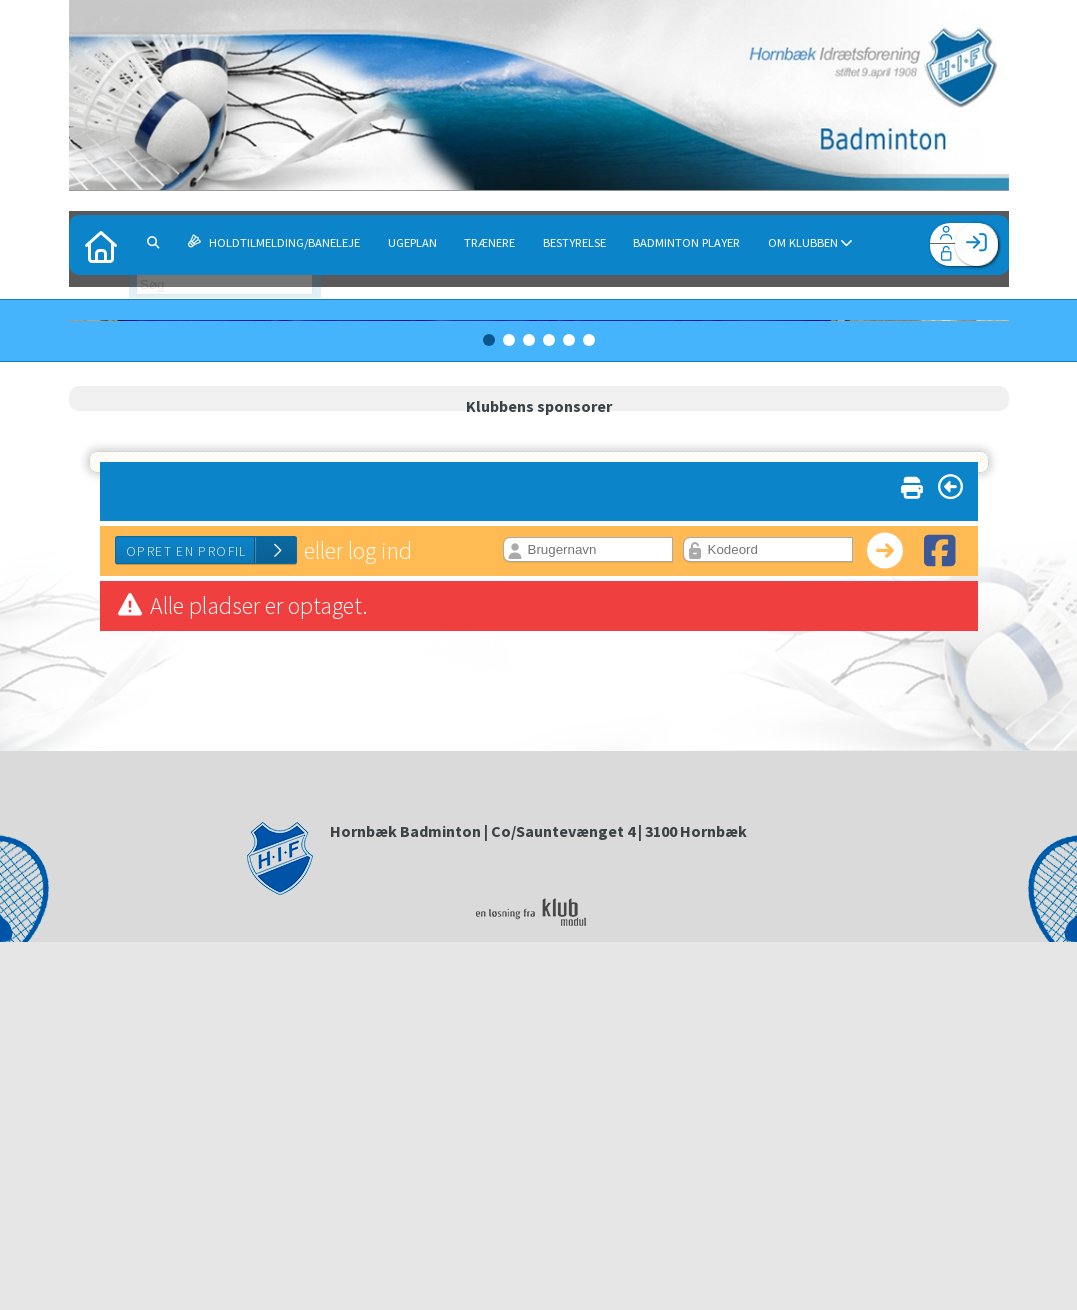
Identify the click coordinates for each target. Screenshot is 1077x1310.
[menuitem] (99, 245)
